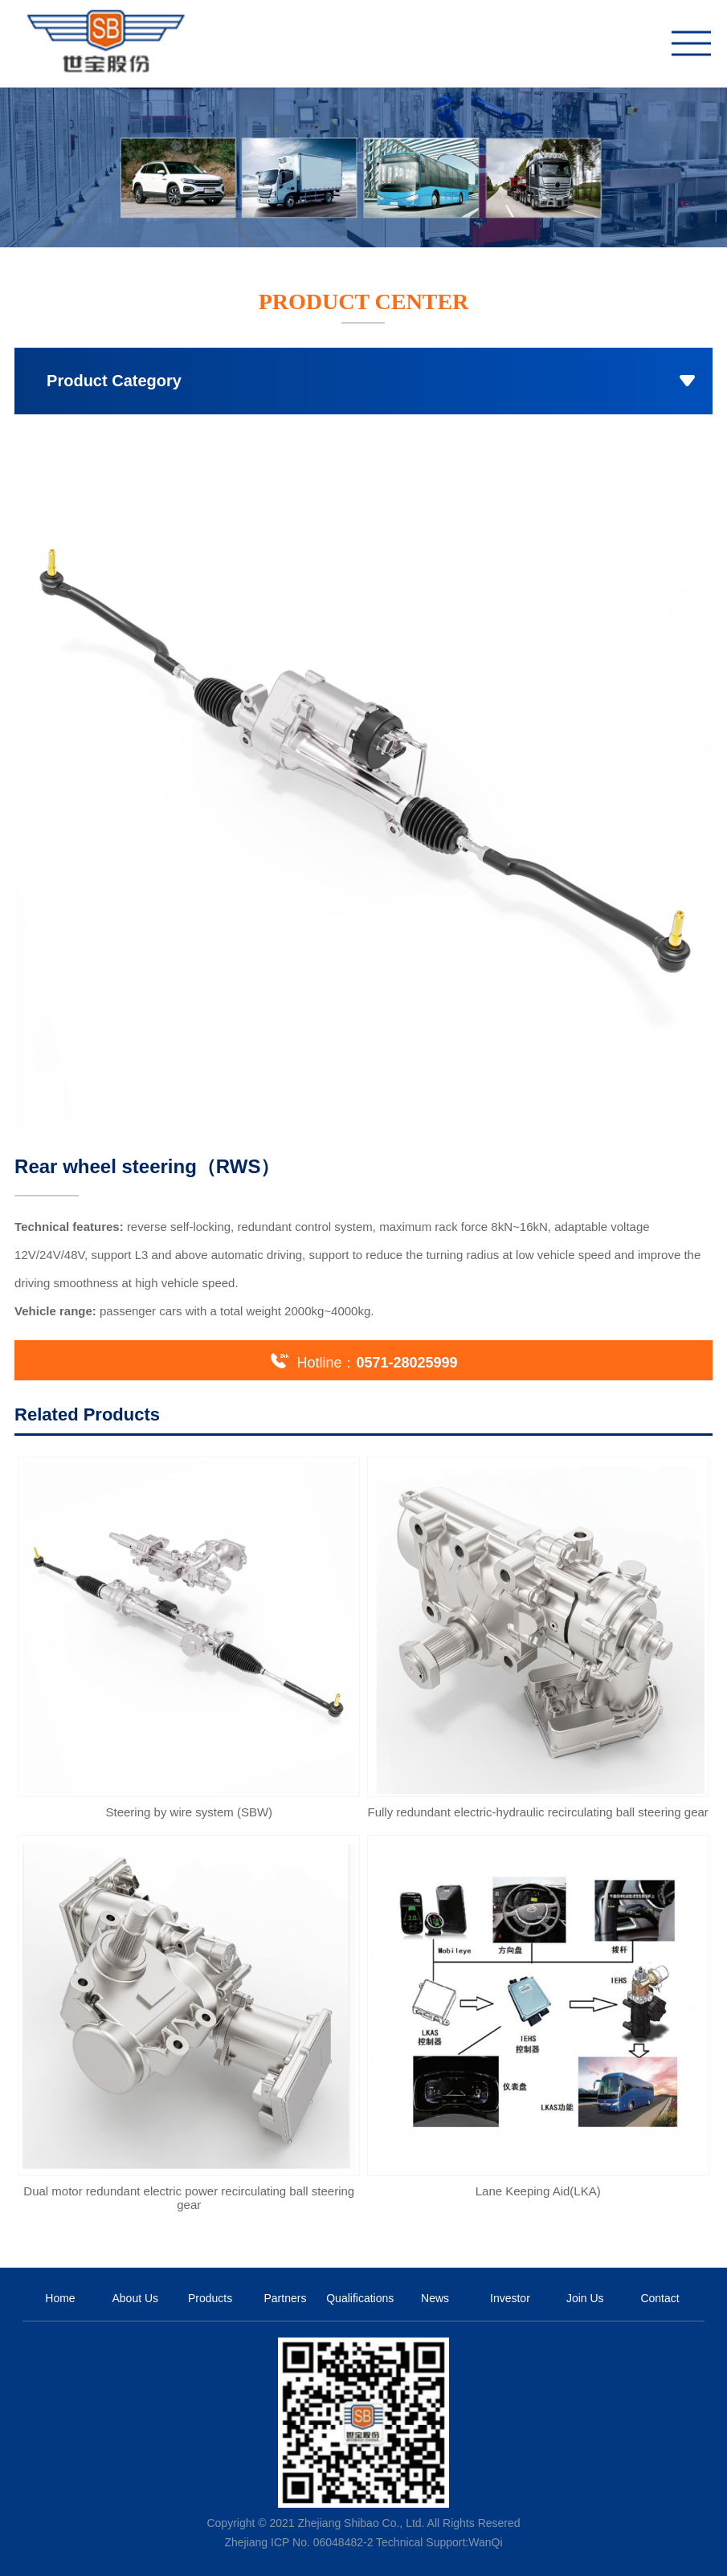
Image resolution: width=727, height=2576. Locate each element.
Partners (284, 2298)
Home (60, 2298)
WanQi (485, 2542)
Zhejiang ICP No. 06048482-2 (298, 2542)
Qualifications (360, 2298)
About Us (135, 2298)
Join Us (585, 2298)
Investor (510, 2298)
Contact (659, 2298)
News (435, 2298)
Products (210, 2298)
